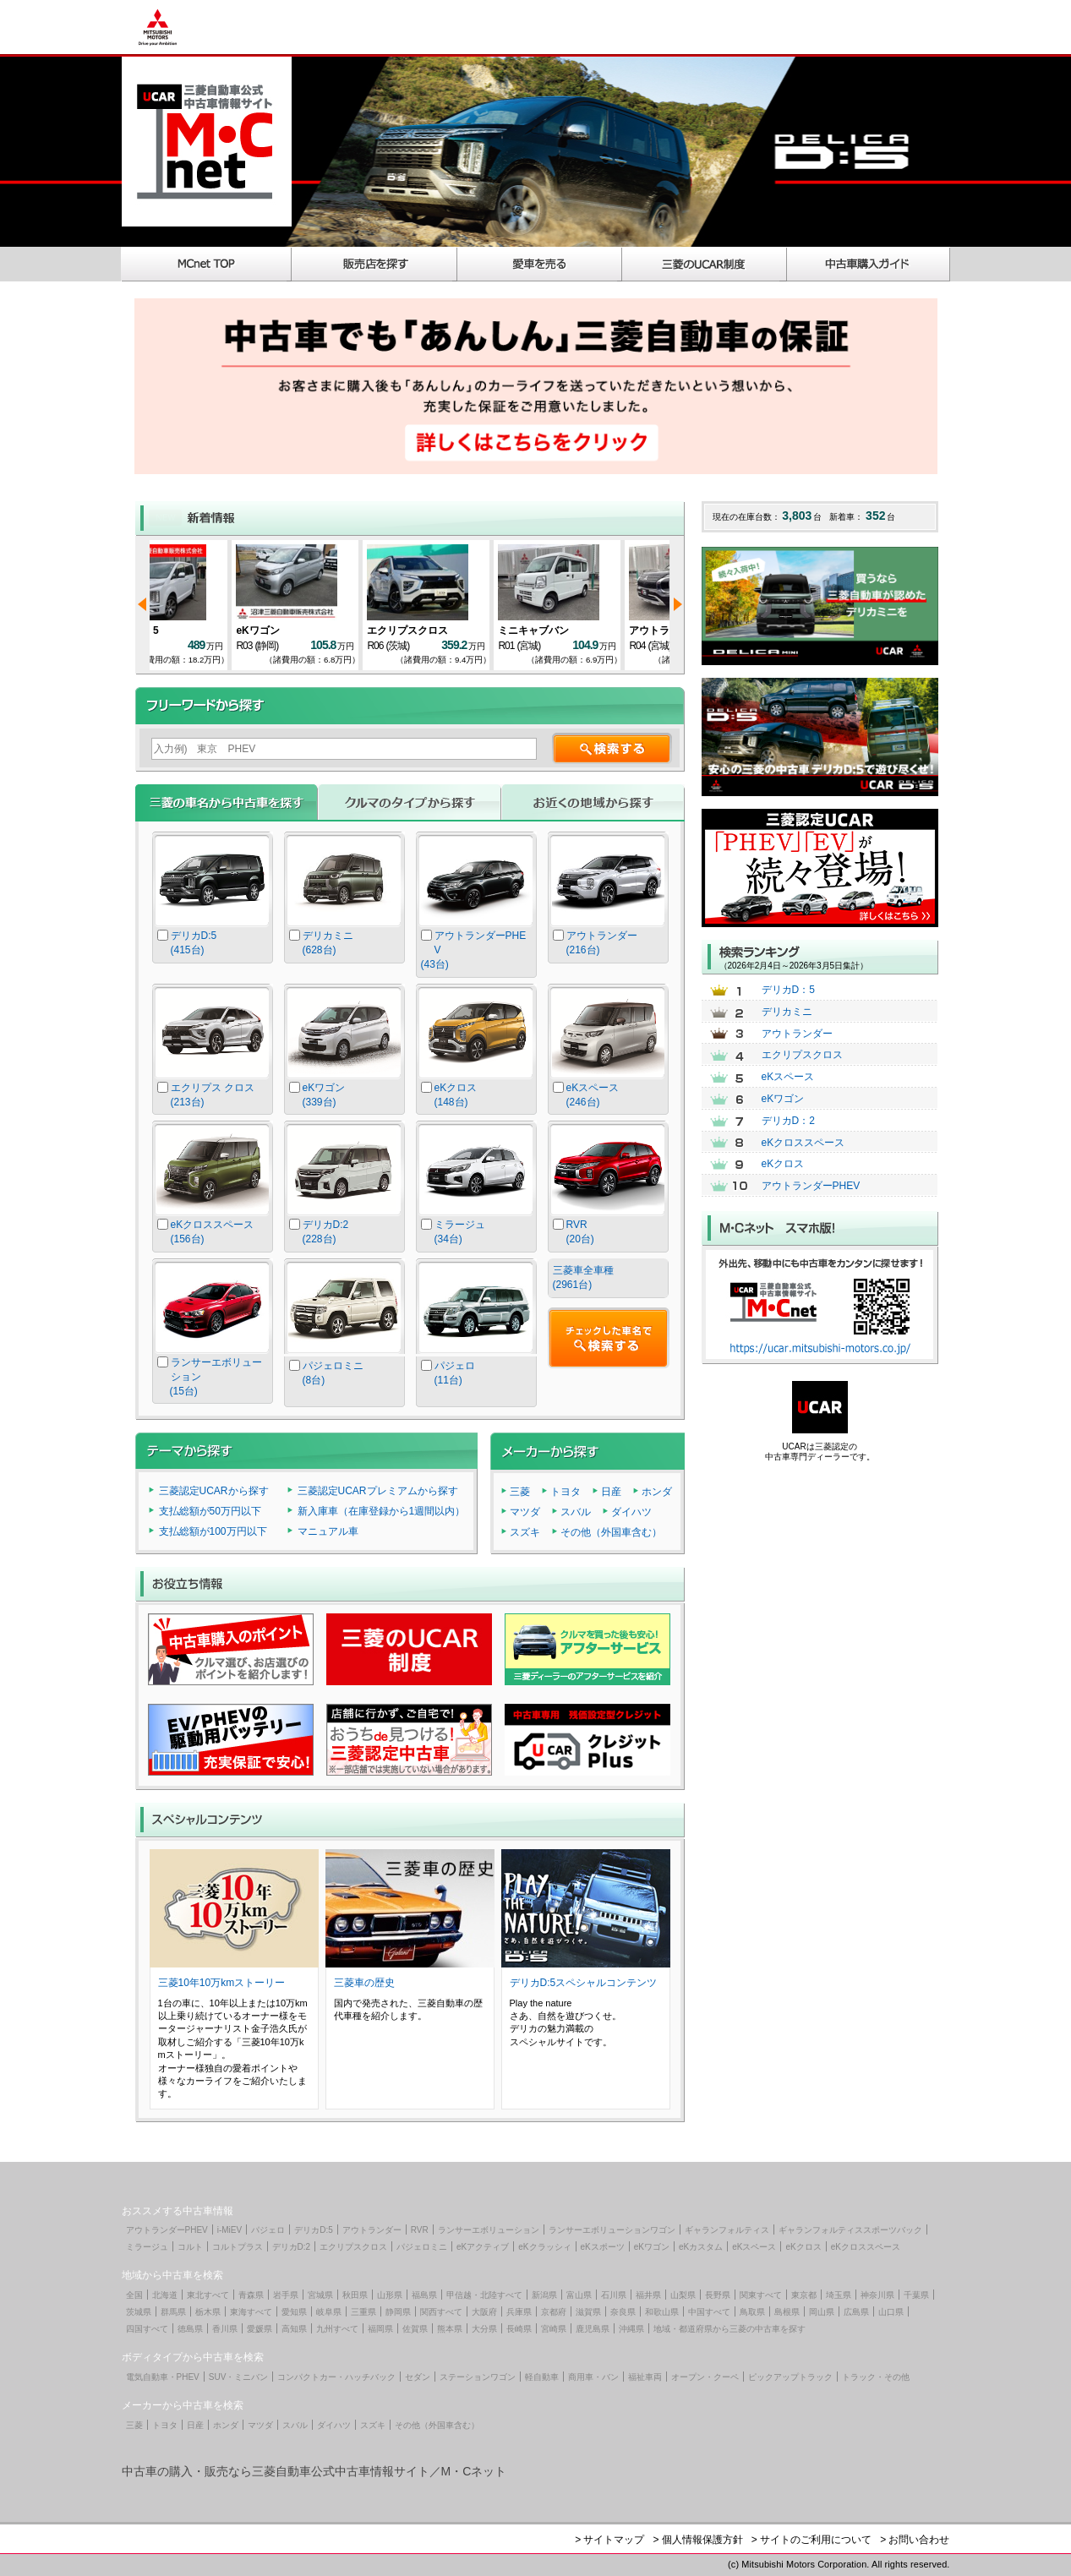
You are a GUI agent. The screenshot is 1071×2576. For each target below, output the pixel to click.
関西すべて (441, 2312)
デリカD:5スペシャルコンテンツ (584, 1983)
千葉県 (916, 2295)
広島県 (856, 2312)
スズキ (525, 1532)
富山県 (579, 2295)
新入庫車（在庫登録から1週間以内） (382, 1511)
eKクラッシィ (544, 2246)
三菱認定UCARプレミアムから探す (378, 1491)
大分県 (484, 2328)
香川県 (225, 2328)
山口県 (891, 2312)
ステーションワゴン (478, 2377)
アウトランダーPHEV (811, 1186)
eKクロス (783, 1164)
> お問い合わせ (914, 2540)
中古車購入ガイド (869, 264)
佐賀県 (415, 2328)
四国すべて (147, 2328)
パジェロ (268, 2230)
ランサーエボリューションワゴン (612, 2230)
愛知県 (294, 2312)
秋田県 (355, 2295)
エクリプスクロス (802, 1055)
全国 (134, 2295)
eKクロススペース (803, 1143)
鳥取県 (752, 2312)
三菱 (520, 1492)
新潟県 (544, 2295)
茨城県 (138, 2312)
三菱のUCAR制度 (704, 264)
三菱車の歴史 (364, 1983)
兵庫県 (519, 2312)
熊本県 (449, 2328)
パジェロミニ (421, 2246)
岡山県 (821, 2312)
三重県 (363, 2312)
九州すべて (337, 2328)
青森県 (251, 2295)
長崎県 (519, 2328)
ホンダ (657, 1492)
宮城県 (320, 2295)
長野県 (717, 2295)
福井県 (648, 2295)
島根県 (787, 2312)
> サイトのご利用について (811, 2540)
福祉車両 (645, 2377)
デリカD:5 (313, 2230)
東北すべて (208, 2295)
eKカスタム (701, 2246)
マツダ (525, 1512)
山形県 (389, 2295)
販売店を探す (374, 264)
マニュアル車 (328, 1531)
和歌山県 (662, 2312)
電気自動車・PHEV (162, 2377)
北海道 (165, 2295)
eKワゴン (164, 630)
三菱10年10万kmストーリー (222, 1983)
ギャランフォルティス (727, 2230)
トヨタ (565, 1492)
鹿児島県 (592, 2328)
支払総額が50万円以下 (210, 1511)
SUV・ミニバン (239, 2377)
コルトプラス (237, 2246)
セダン (417, 2377)
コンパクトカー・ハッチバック (336, 2377)
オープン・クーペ (705, 2377)
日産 (611, 1492)
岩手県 (285, 2295)
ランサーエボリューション (488, 2230)
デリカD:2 (291, 2246)
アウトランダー (797, 1034)
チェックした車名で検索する (608, 1337)
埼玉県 (838, 2295)
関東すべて (761, 2295)
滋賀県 (588, 2312)
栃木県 (208, 2312)
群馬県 (173, 2312)
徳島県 (190, 2328)
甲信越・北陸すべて (484, 2295)
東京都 (804, 2295)
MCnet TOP (206, 264)
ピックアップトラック (790, 2377)
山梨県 (683, 2295)
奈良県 (623, 2312)
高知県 (294, 2328)
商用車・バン (593, 2377)
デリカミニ (787, 1012)
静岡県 (398, 2312)
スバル (575, 1512)
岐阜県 (329, 2312)
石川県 (613, 2295)
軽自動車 (542, 2377)
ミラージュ (147, 2246)
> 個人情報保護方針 (697, 2540)
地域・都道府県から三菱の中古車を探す (729, 2328)
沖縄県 (631, 2328)
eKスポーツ (603, 2246)
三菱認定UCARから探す (214, 1491)
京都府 (553, 2312)
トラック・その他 (876, 2377)
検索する (612, 748)
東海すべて (251, 2312)
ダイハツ (631, 1512)
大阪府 (484, 2312)
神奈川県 (877, 2295)
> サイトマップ (609, 2540)
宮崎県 (553, 2328)
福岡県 (380, 2328)
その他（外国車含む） (611, 1532)
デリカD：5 (300, 630)
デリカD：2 (788, 1121)
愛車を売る (539, 264)
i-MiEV (229, 2230)
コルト (190, 2246)
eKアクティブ (482, 2246)
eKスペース (788, 1077)
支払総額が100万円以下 (213, 1531)
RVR (420, 2230)
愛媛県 (259, 2328)
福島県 (424, 2295)
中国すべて (709, 2312)
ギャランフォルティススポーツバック (850, 2230)
